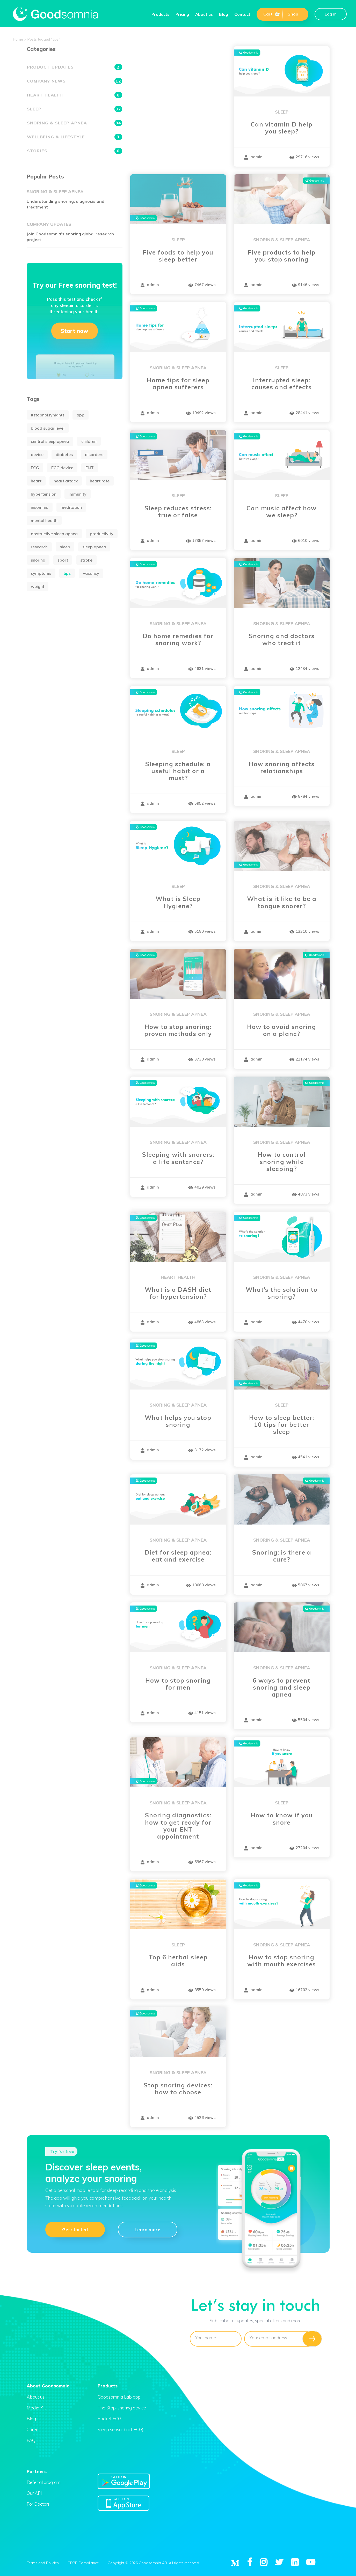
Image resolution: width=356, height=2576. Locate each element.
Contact (242, 14)
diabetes (64, 454)
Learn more (147, 2229)
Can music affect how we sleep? (281, 512)
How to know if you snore (282, 1819)
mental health (44, 520)
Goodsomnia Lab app (119, 2397)
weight (37, 586)
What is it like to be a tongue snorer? (281, 902)
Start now (74, 330)
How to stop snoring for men (178, 1684)
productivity (101, 533)
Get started (75, 2229)
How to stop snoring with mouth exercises (281, 1961)
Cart (271, 14)
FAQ (31, 2440)
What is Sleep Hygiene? (178, 902)
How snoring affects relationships (282, 767)
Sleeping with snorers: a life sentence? (178, 1158)
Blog (223, 14)
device (37, 454)
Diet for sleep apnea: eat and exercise (178, 1556)
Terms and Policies (43, 2562)
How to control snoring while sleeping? (282, 1161)
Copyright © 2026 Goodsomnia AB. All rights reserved (153, 2562)
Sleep (281, 112)
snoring (38, 560)
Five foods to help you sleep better (178, 256)
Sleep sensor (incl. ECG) (120, 2429)
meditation (71, 507)
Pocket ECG (109, 2418)
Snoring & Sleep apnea (281, 239)
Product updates (74, 67)
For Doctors (38, 2504)
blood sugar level (47, 428)
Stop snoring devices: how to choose (178, 2089)
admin (253, 157)
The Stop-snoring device (122, 2407)
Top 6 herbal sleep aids (178, 1961)
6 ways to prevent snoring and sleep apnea (281, 1687)
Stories (74, 151)
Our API (34, 2493)
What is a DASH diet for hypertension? (178, 1293)
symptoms (41, 573)
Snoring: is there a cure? (281, 1556)
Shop (293, 14)
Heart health (178, 1277)
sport (62, 560)
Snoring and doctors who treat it (282, 639)
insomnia (39, 507)
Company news (74, 81)
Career (33, 2429)
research (39, 546)
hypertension (43, 494)
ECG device (62, 467)
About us (204, 14)
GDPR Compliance (83, 2562)
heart (36, 480)
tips (67, 573)
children (89, 441)
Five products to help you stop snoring (282, 256)
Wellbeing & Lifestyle (74, 137)
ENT (89, 467)
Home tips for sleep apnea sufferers (178, 384)
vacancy (91, 573)
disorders (94, 454)
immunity (77, 494)
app (80, 414)
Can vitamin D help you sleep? (282, 128)
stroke (86, 560)
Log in (331, 14)
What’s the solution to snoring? (281, 1293)
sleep (65, 546)
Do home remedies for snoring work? (178, 639)
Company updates (49, 224)
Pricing (182, 14)
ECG (35, 467)
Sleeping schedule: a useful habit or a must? (178, 771)
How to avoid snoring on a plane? (281, 1030)
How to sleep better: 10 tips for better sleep (281, 1424)
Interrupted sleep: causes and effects (281, 384)
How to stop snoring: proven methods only (178, 1030)
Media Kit (36, 2407)
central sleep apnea (50, 441)
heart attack (66, 480)
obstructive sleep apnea (54, 533)
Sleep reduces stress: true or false (178, 512)
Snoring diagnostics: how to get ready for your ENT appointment (178, 1826)
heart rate (100, 480)
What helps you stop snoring (178, 1421)
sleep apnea (94, 546)
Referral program (44, 2482)
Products (160, 14)
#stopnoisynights (47, 414)
